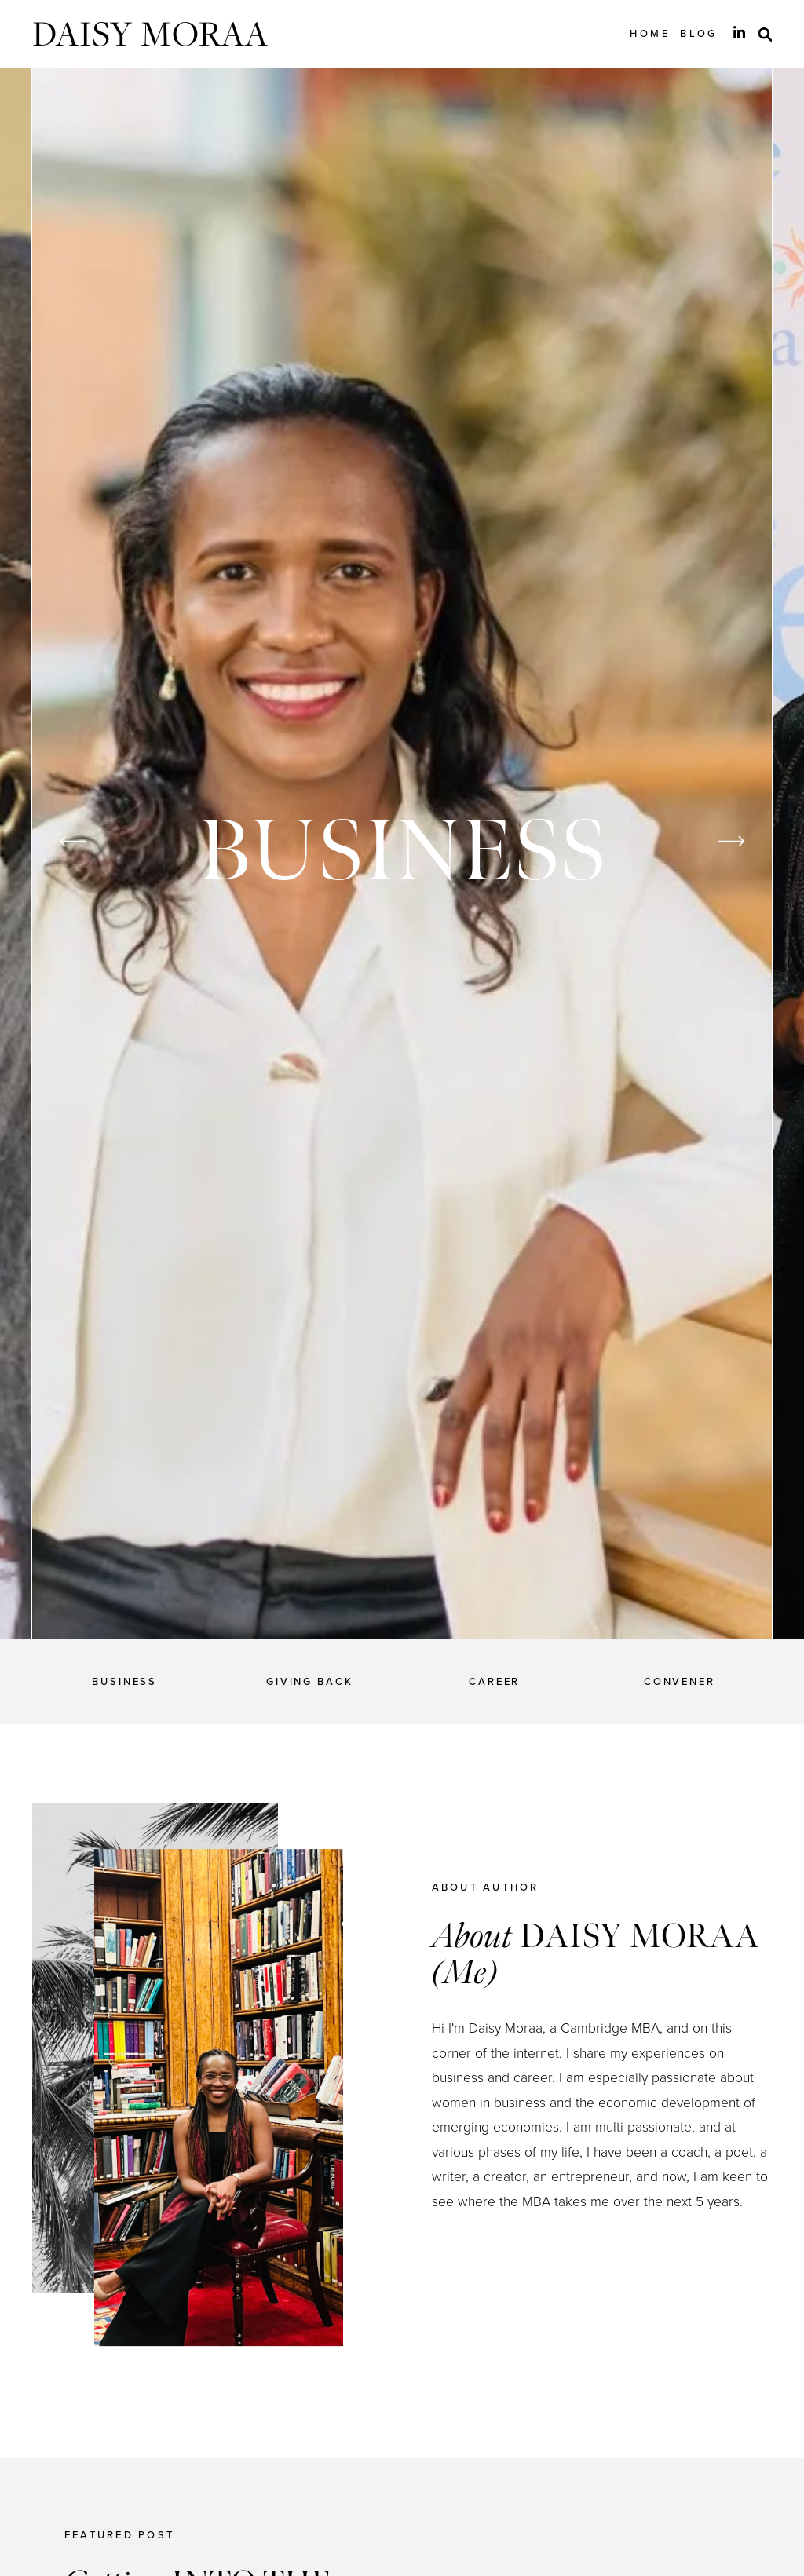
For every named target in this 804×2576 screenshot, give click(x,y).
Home (650, 33)
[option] (402, 853)
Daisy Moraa (150, 33)
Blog (699, 33)
